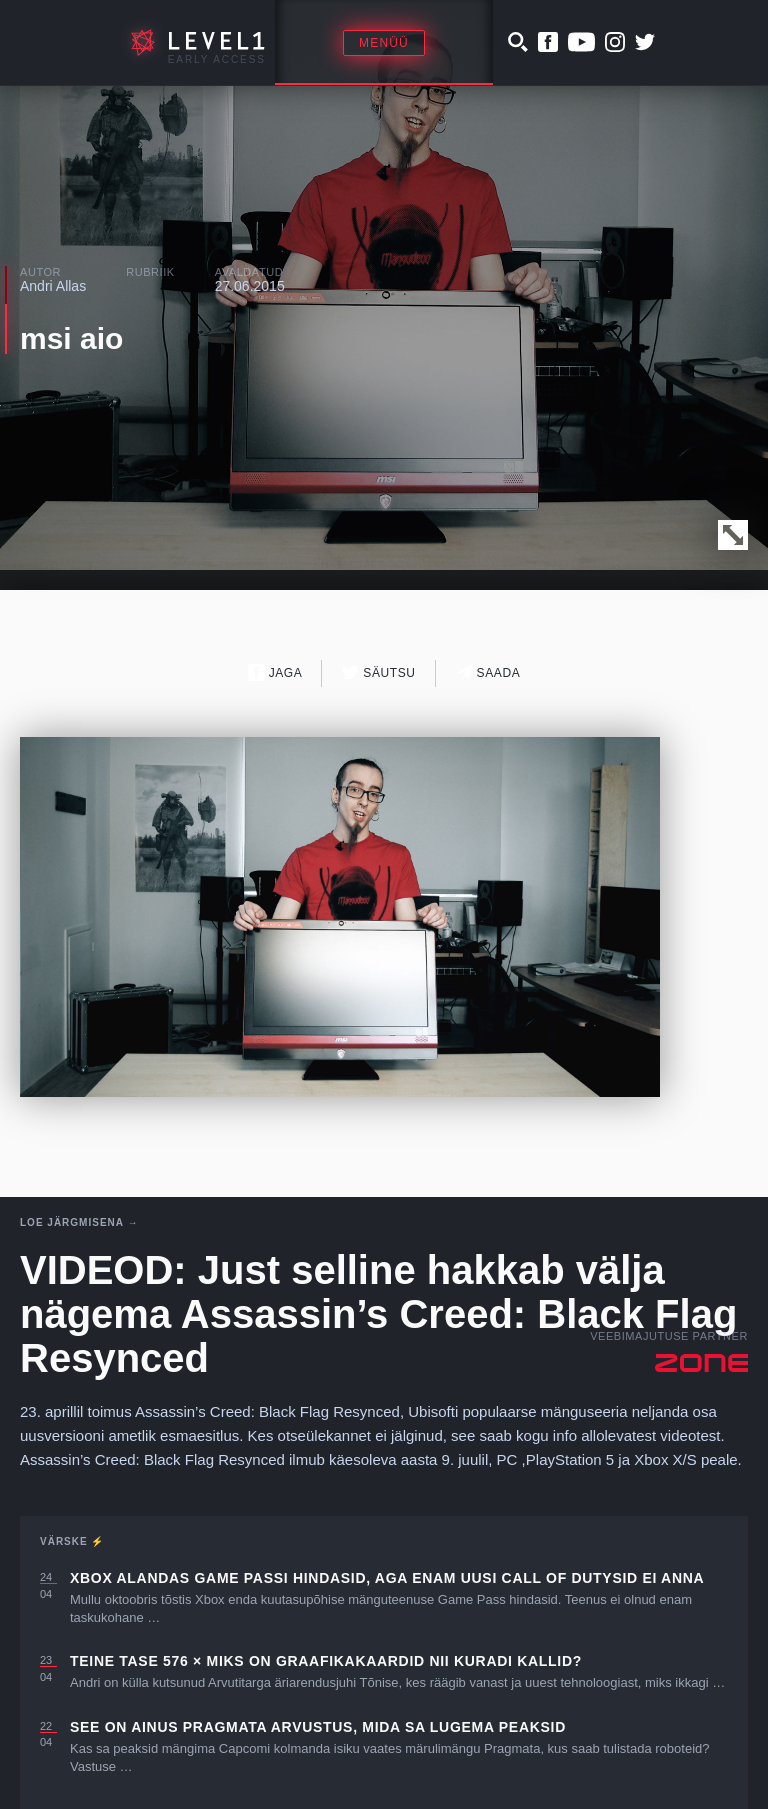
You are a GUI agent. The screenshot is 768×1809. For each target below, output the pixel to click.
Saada (488, 672)
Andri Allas (53, 286)
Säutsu (378, 672)
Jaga (275, 672)
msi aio (71, 338)
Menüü (384, 43)
